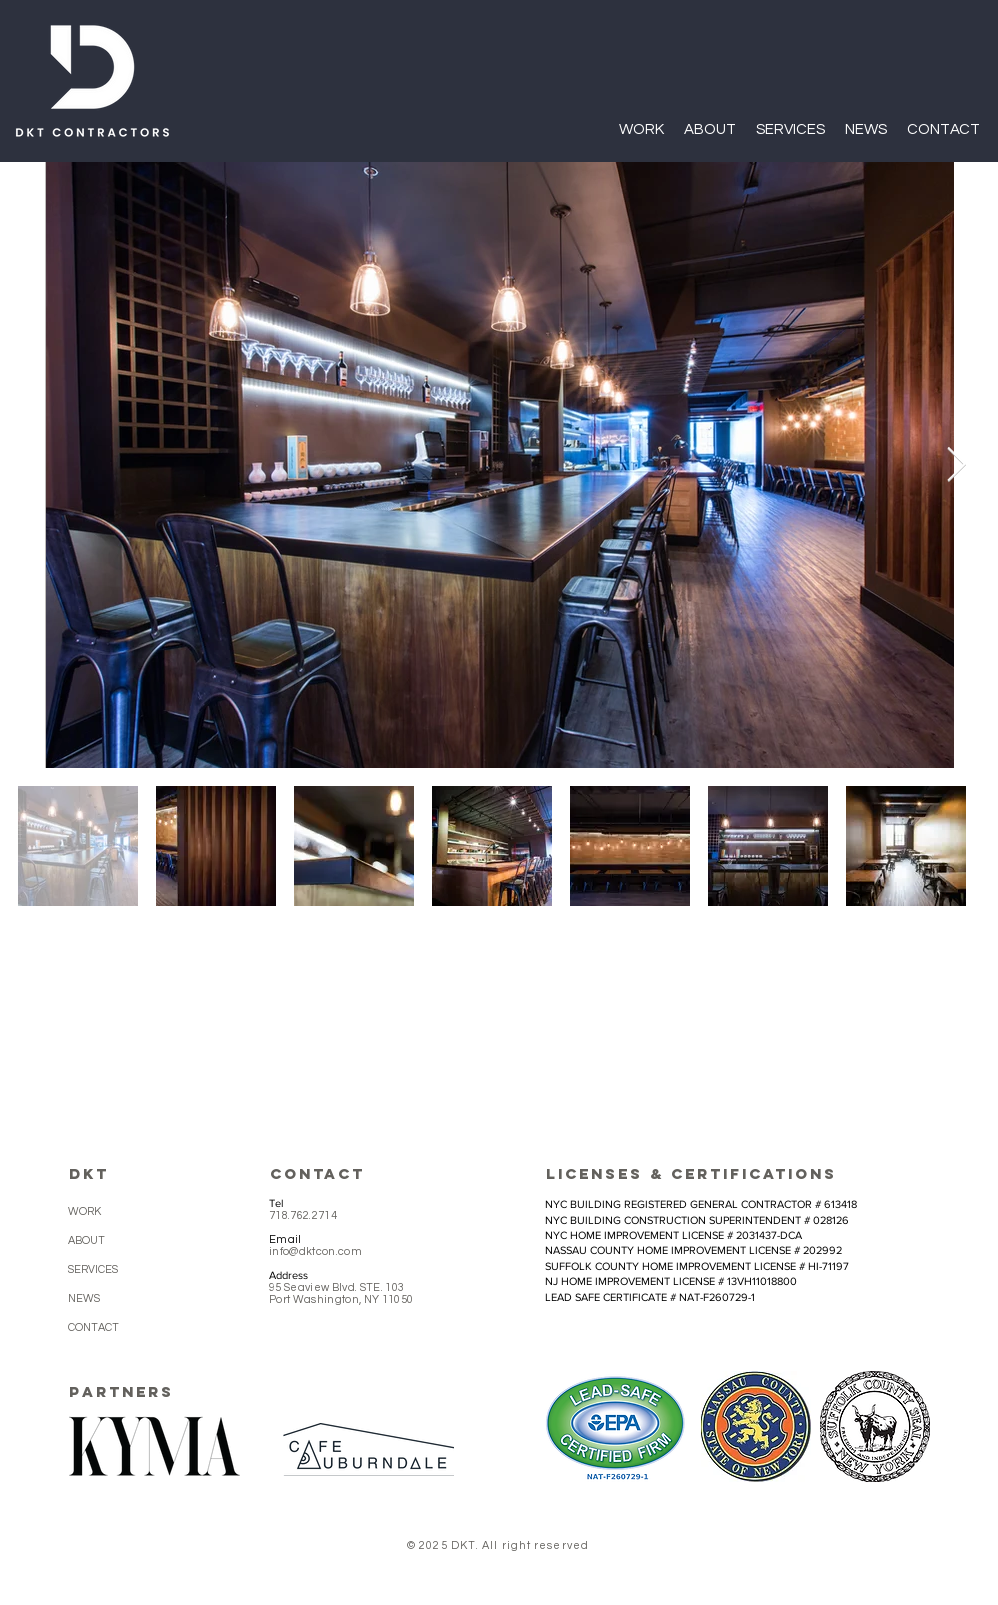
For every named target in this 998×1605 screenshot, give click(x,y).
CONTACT (93, 1327)
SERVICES (93, 1269)
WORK (84, 1211)
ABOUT (86, 1240)
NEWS (84, 1298)
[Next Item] (956, 464)
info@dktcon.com (315, 1251)
